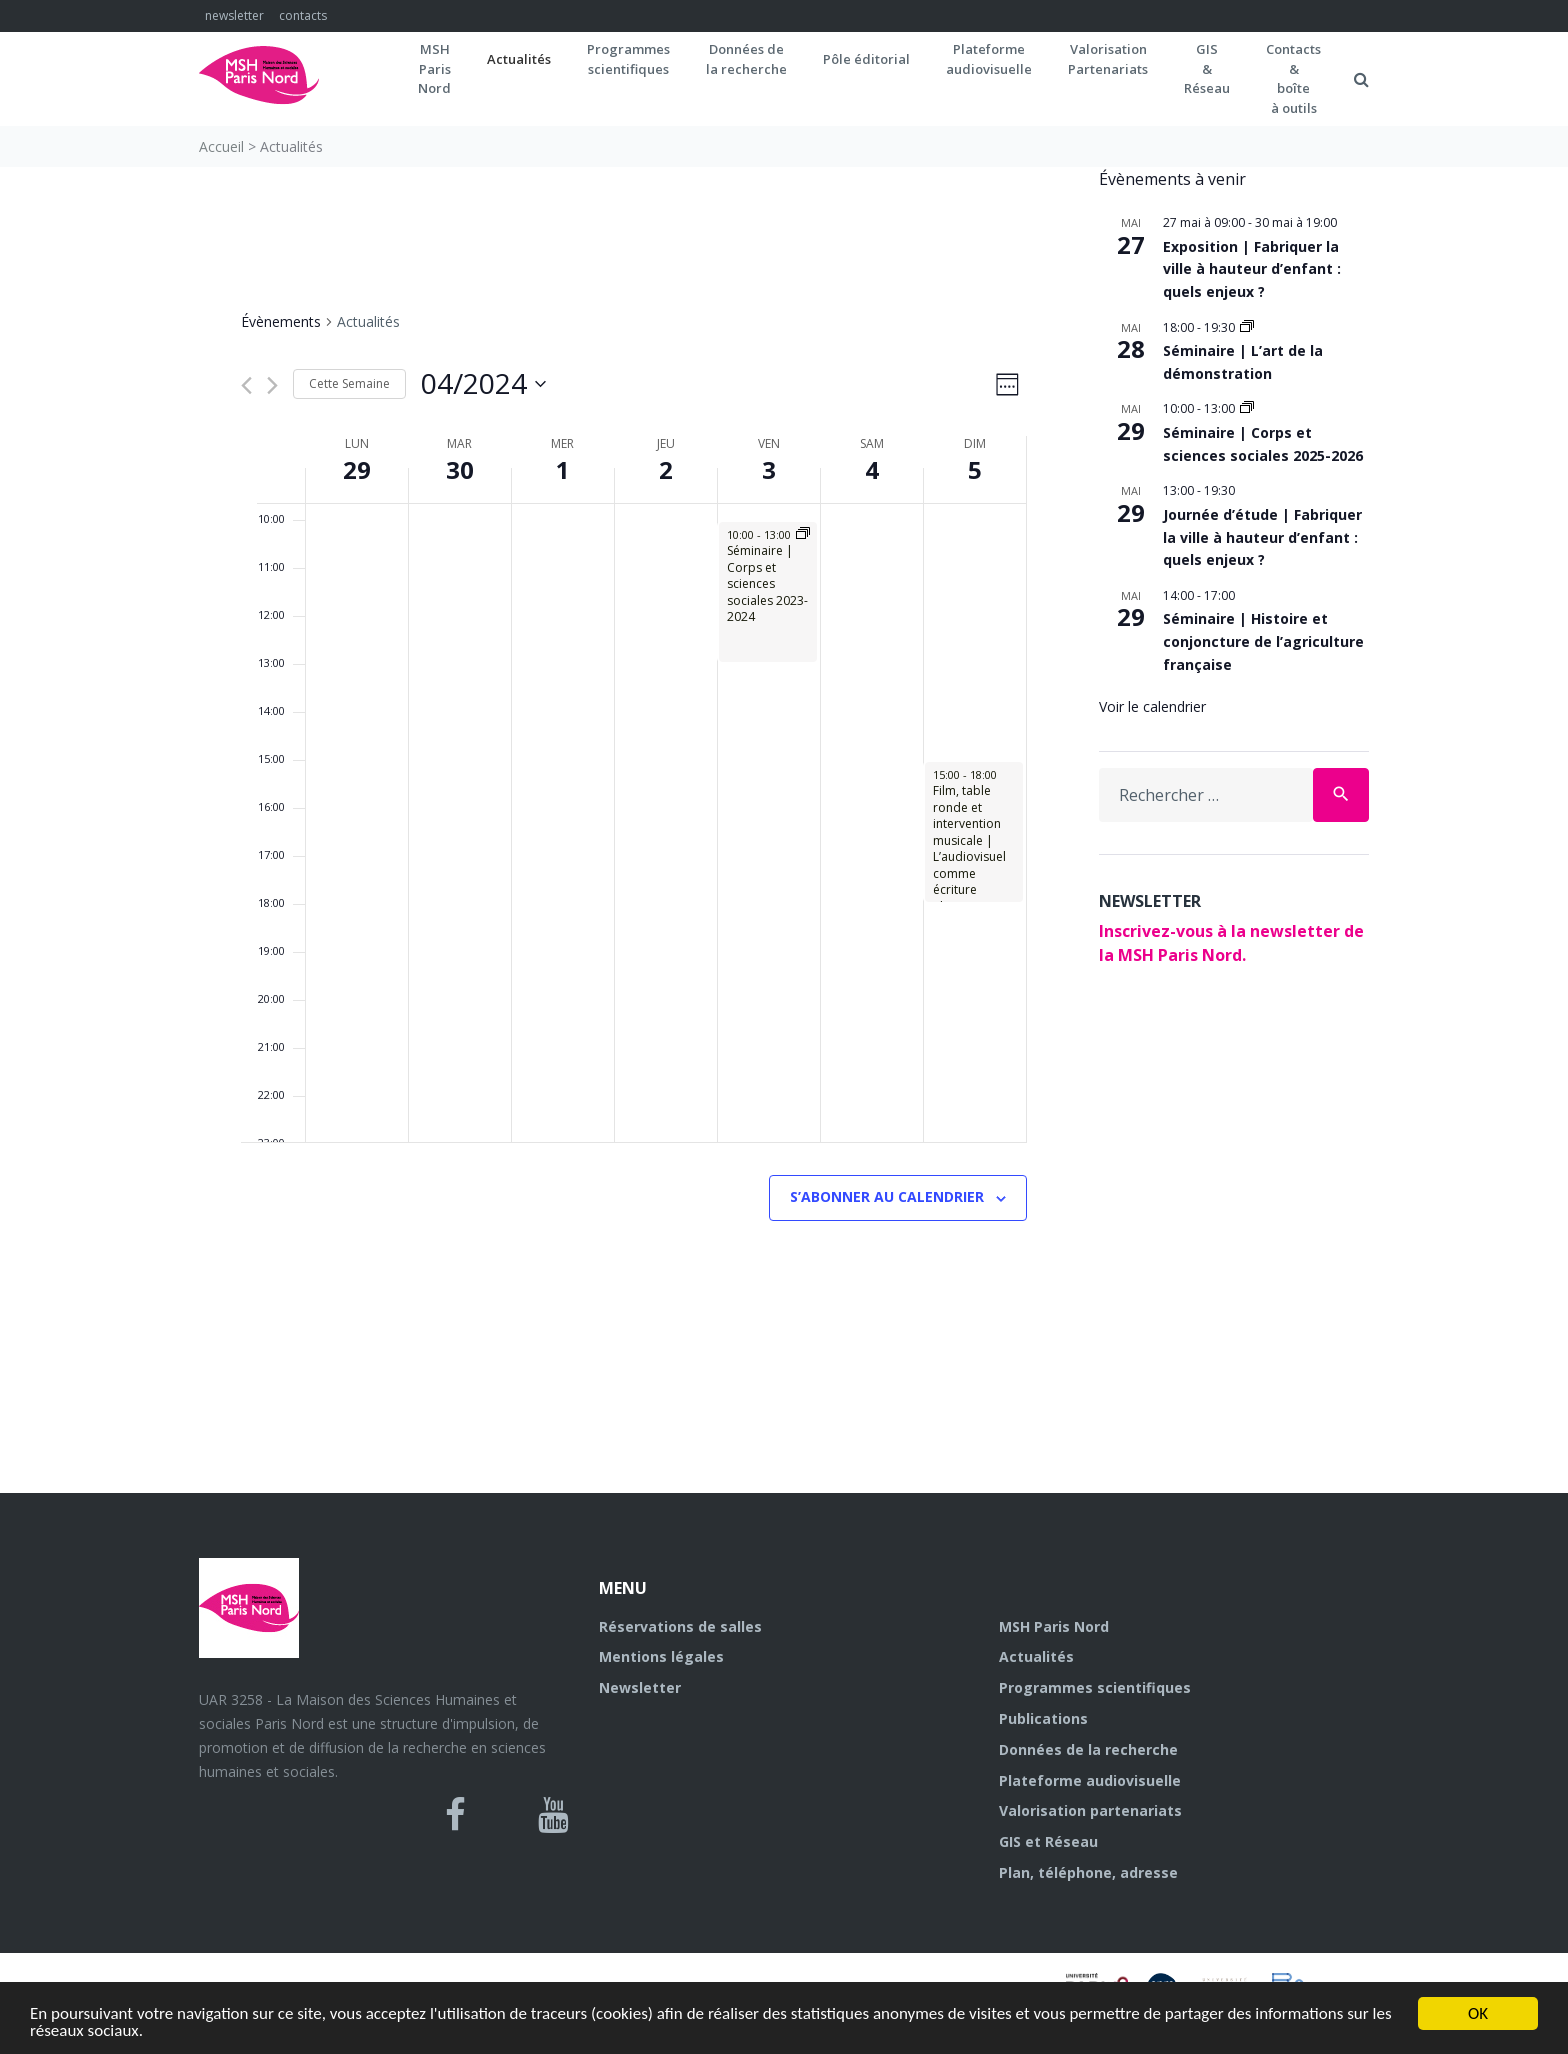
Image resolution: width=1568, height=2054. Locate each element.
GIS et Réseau (1048, 1841)
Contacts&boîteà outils (1293, 78)
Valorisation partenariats (1090, 1810)
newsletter (234, 15)
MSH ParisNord (434, 68)
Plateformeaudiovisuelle (989, 59)
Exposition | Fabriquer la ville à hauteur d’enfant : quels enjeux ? (1252, 269)
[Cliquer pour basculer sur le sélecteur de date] (483, 384)
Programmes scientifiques (628, 59)
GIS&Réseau (1207, 68)
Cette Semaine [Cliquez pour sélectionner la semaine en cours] (349, 383)
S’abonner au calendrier (887, 1196)
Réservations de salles (680, 1626)
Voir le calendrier (1152, 706)
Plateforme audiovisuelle (1090, 1780)
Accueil (221, 146)
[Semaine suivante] (272, 385)
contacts (303, 15)
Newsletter (640, 1687)
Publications (1043, 1718)
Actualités (519, 59)
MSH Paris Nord (1054, 1626)
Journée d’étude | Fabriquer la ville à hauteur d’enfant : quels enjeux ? (1262, 537)
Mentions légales (661, 1656)
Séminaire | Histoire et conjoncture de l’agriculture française (1263, 641)
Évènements (281, 321)
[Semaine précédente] (246, 385)
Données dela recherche (746, 59)
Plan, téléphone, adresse (1088, 1872)
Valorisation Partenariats (1108, 59)
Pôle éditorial (866, 59)
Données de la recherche (1088, 1749)
